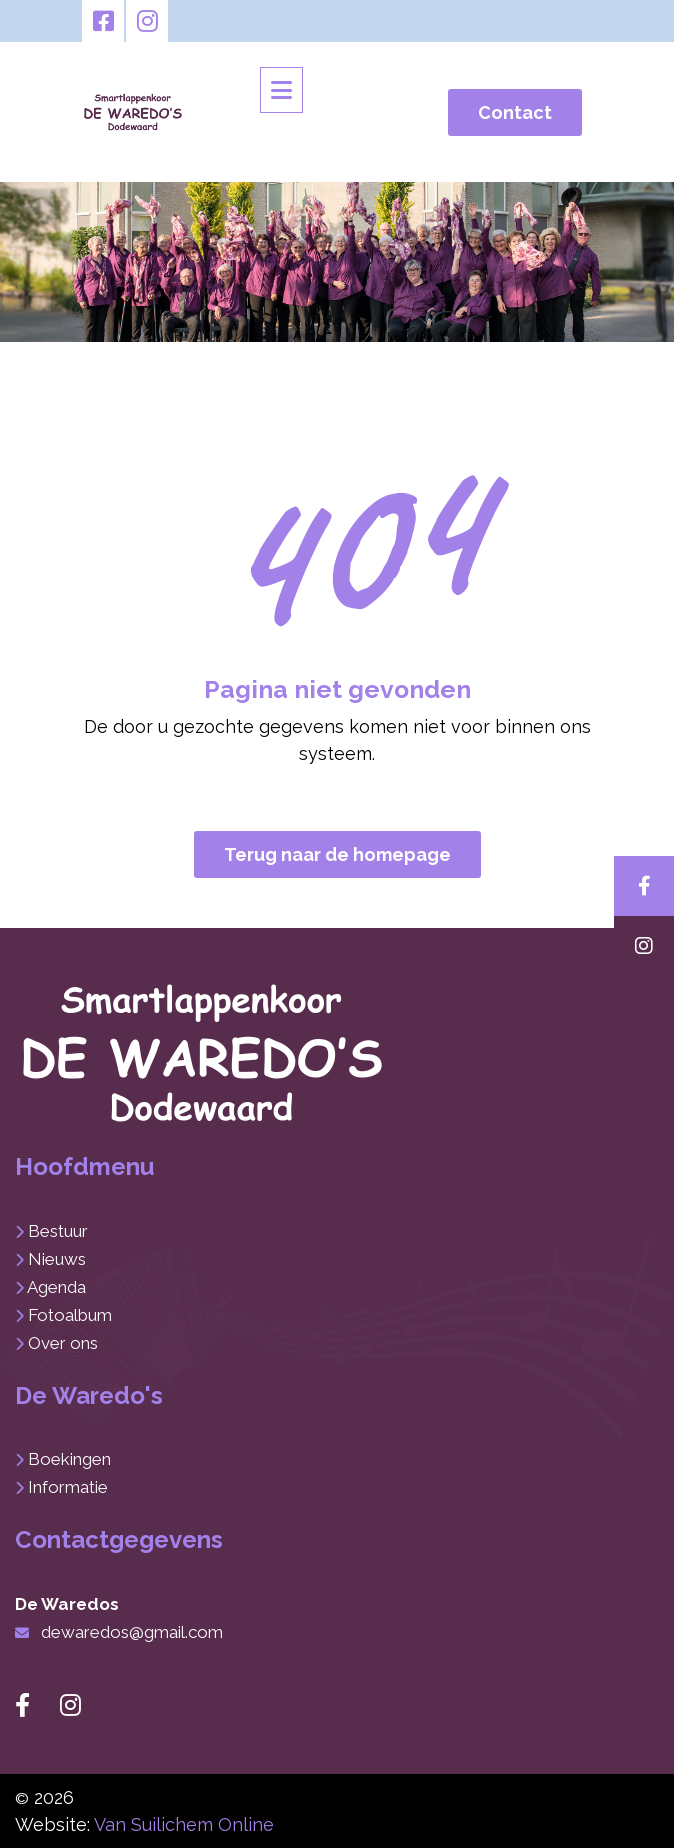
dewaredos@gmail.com (132, 1632)
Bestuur (58, 1231)
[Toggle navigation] (281, 90)
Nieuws (57, 1259)
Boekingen (69, 1459)
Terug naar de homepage (337, 854)
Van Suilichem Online (184, 1824)
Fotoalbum (70, 1315)
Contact (515, 112)
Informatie (68, 1487)
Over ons (63, 1343)
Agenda (56, 1287)
